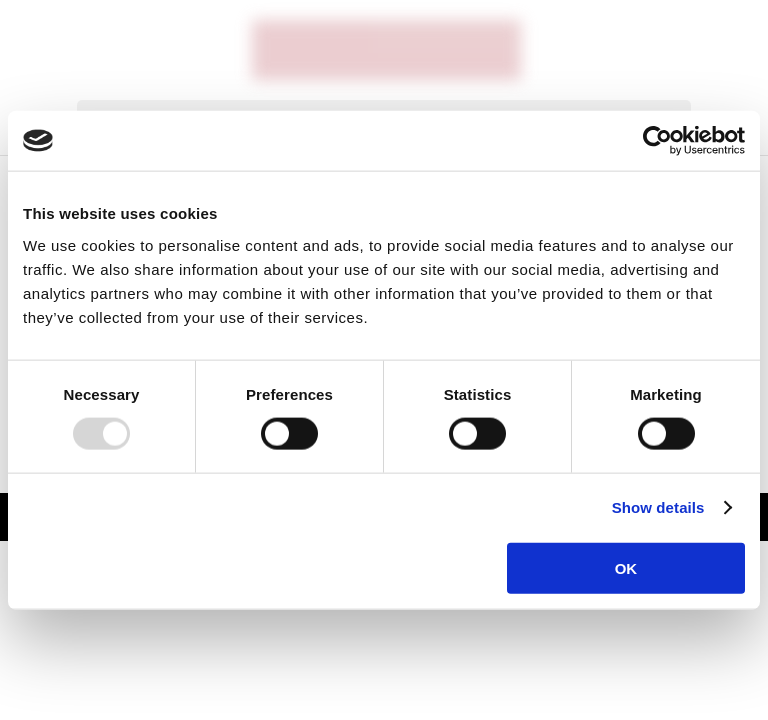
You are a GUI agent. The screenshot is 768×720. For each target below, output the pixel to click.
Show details (658, 507)
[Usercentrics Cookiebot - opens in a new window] (657, 141)
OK (626, 567)
